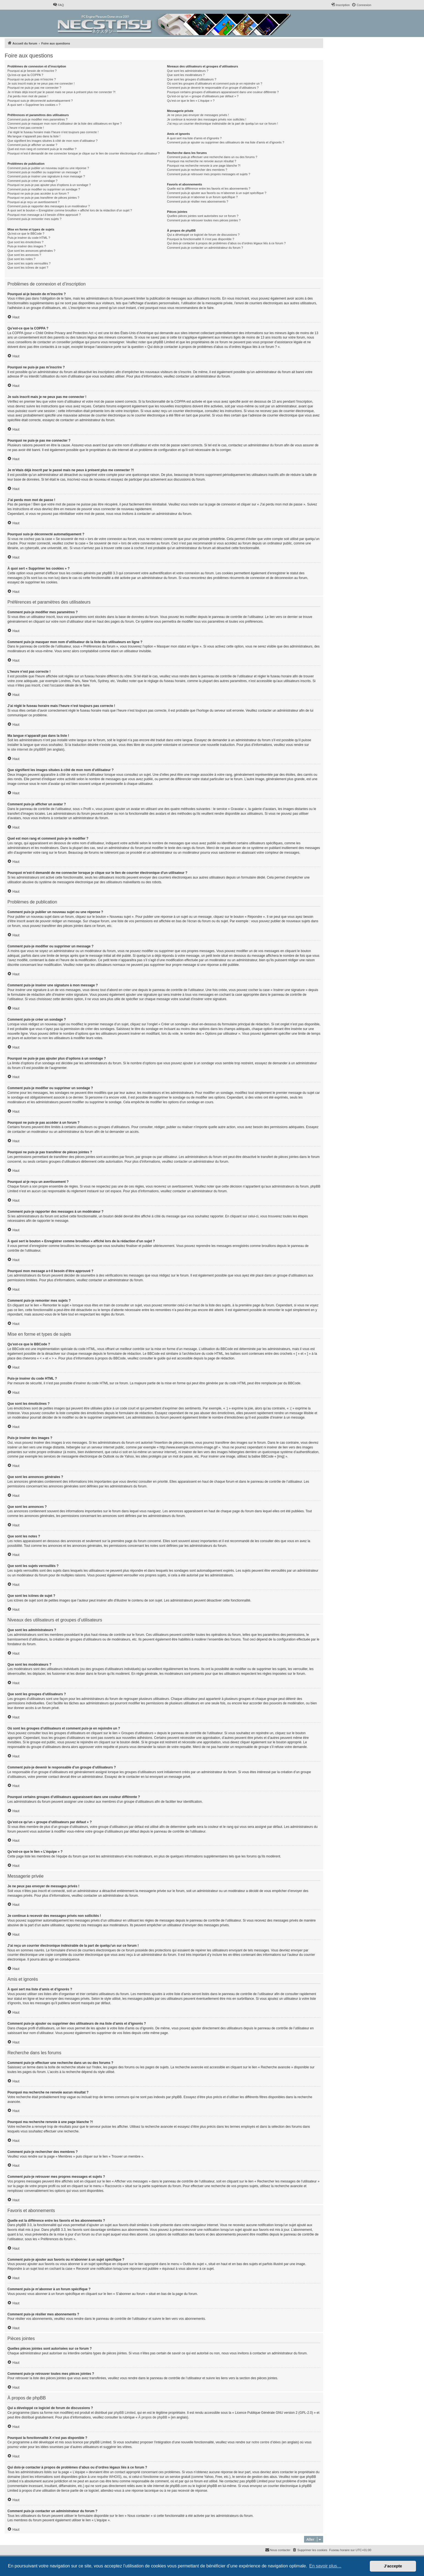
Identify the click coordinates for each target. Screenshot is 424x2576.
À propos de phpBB (152, 2417)
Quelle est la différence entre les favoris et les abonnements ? (208, 188)
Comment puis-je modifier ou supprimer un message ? (44, 172)
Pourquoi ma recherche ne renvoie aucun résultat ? (201, 161)
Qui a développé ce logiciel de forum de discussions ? (203, 234)
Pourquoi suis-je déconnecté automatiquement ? (40, 100)
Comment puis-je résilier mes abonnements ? (197, 201)
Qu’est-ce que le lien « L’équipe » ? (190, 100)
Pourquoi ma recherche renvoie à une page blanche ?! (203, 165)
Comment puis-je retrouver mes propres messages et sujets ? (208, 174)
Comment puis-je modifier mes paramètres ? (37, 119)
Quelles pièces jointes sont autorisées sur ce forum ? (202, 215)
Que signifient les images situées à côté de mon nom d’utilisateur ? (52, 140)
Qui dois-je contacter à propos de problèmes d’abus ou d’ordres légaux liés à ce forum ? (226, 243)
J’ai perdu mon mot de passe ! (27, 96)
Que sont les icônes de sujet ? (27, 267)
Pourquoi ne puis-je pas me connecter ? (34, 87)
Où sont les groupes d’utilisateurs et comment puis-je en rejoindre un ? (214, 83)
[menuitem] (58, 5)
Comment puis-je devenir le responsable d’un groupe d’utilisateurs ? (212, 87)
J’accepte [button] (393, 2566)
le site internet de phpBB (25, 749)
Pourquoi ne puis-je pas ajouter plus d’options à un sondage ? (49, 185)
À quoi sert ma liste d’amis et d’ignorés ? (194, 138)
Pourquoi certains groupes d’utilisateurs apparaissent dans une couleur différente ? (223, 92)
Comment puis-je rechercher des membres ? (197, 169)
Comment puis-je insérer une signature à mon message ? (46, 176)
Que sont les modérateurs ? (186, 75)
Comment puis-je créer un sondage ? (32, 180)
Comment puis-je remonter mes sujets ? (34, 219)
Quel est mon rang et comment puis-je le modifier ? (41, 149)
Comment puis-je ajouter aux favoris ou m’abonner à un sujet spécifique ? (216, 193)
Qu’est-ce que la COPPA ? (25, 75)
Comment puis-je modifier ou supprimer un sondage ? (43, 189)
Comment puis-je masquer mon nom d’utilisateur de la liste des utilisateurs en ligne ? (64, 123)
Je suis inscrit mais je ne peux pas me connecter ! (41, 83)
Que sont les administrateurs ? (187, 70)
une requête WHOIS (105, 2477)
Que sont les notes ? (21, 259)
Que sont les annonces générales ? (31, 250)
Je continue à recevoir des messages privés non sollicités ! (206, 119)
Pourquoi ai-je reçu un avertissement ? (33, 202)
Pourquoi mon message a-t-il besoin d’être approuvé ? (44, 214)
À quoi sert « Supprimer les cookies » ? (33, 104)
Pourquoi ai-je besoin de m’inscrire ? (32, 70)
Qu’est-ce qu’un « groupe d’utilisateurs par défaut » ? (203, 96)
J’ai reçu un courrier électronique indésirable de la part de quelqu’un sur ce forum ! (222, 123)
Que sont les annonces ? (24, 254)
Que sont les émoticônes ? (25, 242)
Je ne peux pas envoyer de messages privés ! (198, 115)
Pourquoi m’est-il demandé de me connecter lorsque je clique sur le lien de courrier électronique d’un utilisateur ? (83, 153)
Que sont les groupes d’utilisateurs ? (191, 79)
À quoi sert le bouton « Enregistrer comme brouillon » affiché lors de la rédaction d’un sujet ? (69, 210)
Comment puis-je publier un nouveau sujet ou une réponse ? (48, 168)
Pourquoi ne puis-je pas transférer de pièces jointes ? (43, 197)
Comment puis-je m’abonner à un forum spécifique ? (202, 197)
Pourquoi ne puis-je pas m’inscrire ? (31, 79)
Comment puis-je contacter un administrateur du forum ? (205, 247)
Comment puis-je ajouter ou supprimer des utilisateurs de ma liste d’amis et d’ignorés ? (225, 142)
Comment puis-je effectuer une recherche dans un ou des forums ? (212, 157)
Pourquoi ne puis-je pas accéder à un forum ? (38, 193)
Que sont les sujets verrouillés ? (29, 263)
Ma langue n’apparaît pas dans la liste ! (33, 136)
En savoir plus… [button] (325, 2566)
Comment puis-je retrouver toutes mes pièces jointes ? (203, 220)
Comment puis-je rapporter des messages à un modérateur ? (48, 206)
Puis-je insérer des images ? (26, 246)
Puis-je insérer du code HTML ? (28, 237)
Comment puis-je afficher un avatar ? (32, 144)
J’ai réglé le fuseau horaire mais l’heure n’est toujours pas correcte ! (53, 132)
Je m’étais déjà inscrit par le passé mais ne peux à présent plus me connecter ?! (61, 92)
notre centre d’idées (266, 2442)
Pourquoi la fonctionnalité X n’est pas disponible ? (200, 239)
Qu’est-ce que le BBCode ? (25, 233)
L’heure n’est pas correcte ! (25, 127)
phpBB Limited (124, 2413)
